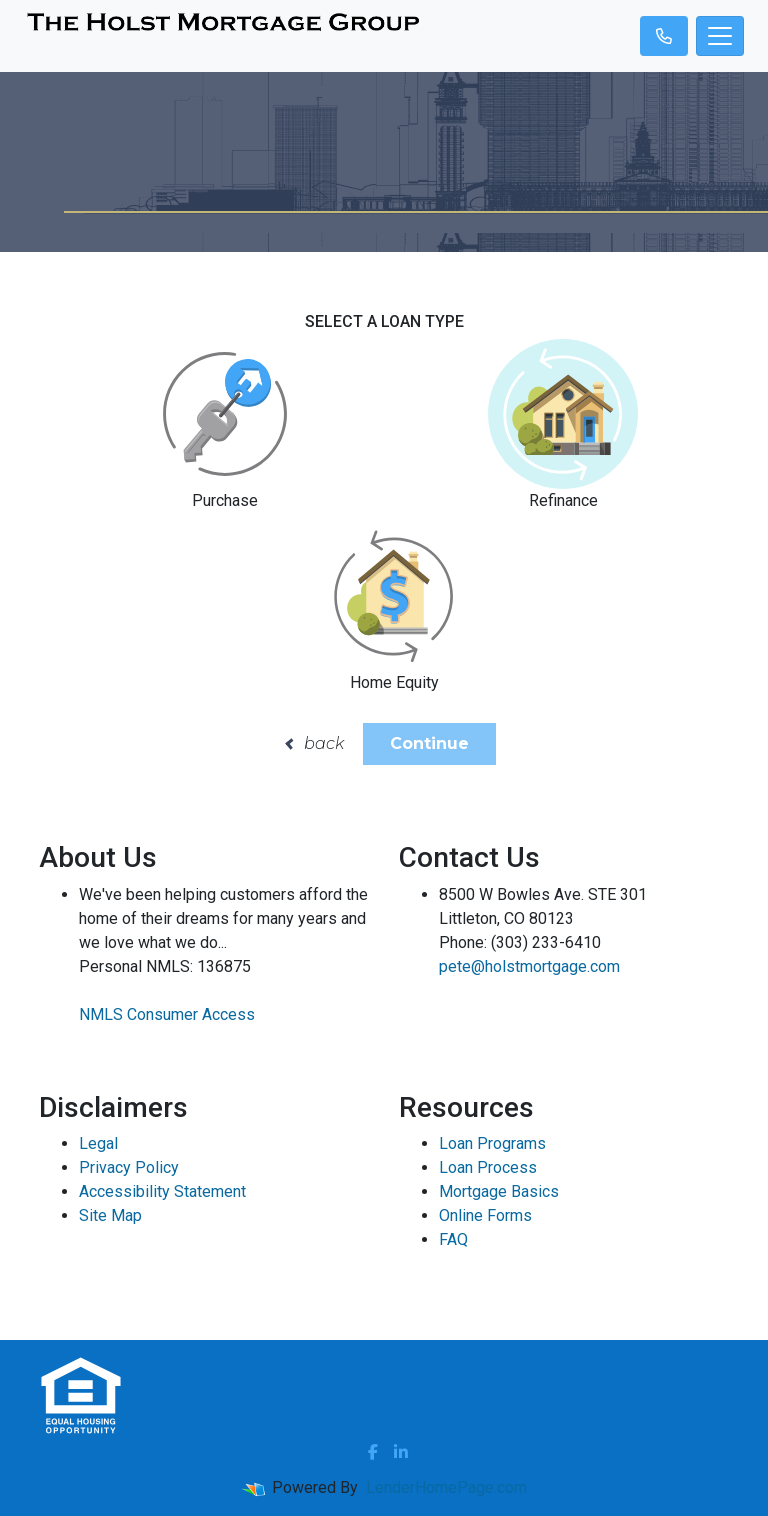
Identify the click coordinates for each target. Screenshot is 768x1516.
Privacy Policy (129, 1167)
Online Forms (485, 1215)
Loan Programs (492, 1143)
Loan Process (488, 1167)
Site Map (110, 1215)
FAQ (453, 1239)
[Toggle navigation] (720, 36)
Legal (98, 1143)
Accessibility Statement (162, 1191)
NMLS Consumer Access (167, 1014)
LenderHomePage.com (446, 1487)
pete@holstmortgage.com (529, 966)
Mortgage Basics (499, 1191)
